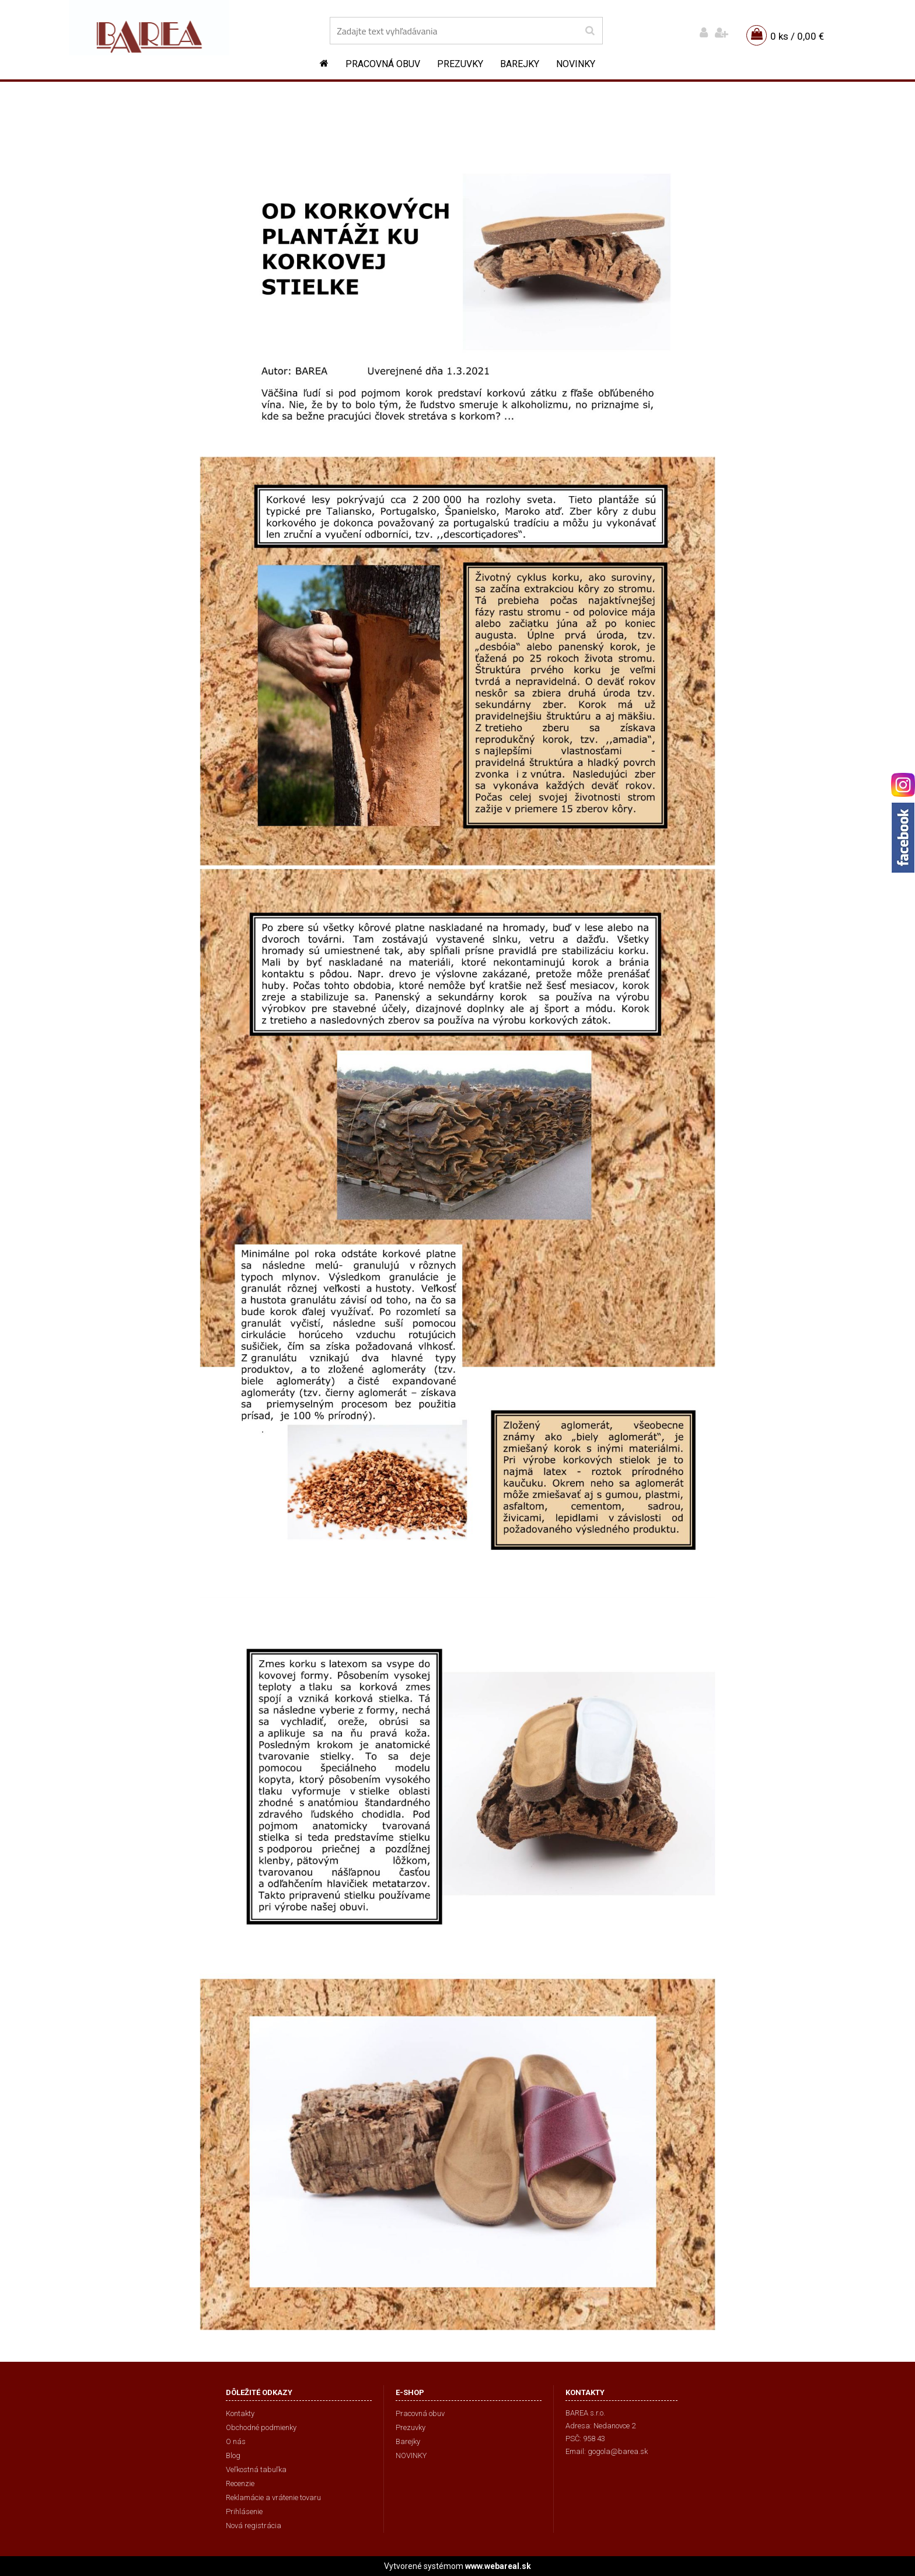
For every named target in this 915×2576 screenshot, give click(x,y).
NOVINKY (575, 63)
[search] (589, 31)
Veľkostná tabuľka (256, 2469)
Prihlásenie (244, 2511)
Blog (233, 2455)
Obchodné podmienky (261, 2427)
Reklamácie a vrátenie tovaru (273, 2497)
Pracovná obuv (382, 63)
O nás (236, 2441)
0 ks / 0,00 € (797, 36)
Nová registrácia (253, 2525)
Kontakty (240, 2413)
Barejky (519, 63)
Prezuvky (460, 63)
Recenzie (240, 2483)
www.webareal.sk (498, 2566)
